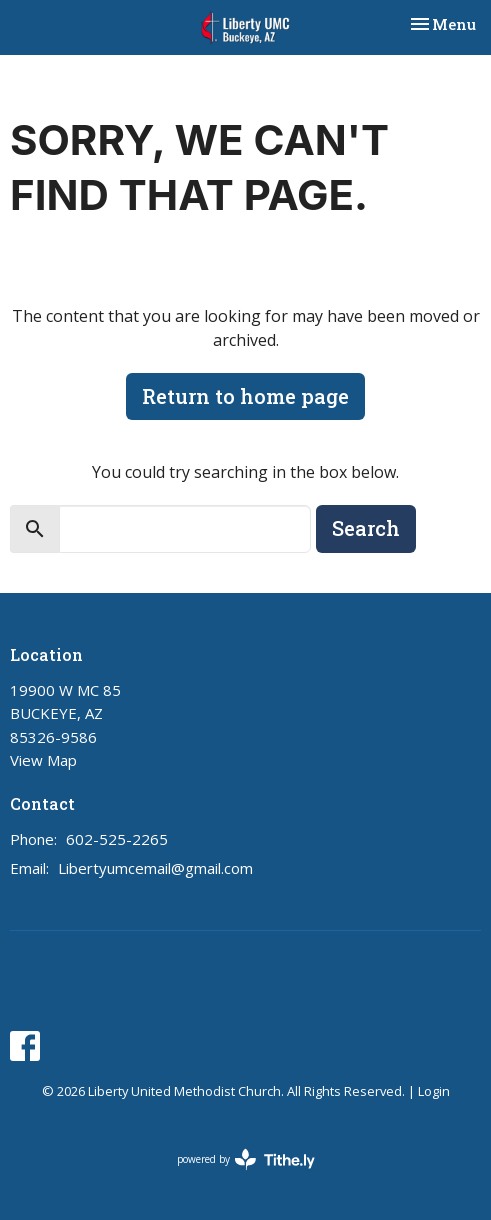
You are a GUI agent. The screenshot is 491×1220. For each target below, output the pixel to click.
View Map (43, 760)
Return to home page (245, 396)
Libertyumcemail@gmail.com (155, 868)
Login (434, 1091)
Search (366, 528)
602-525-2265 (117, 839)
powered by (246, 1159)
